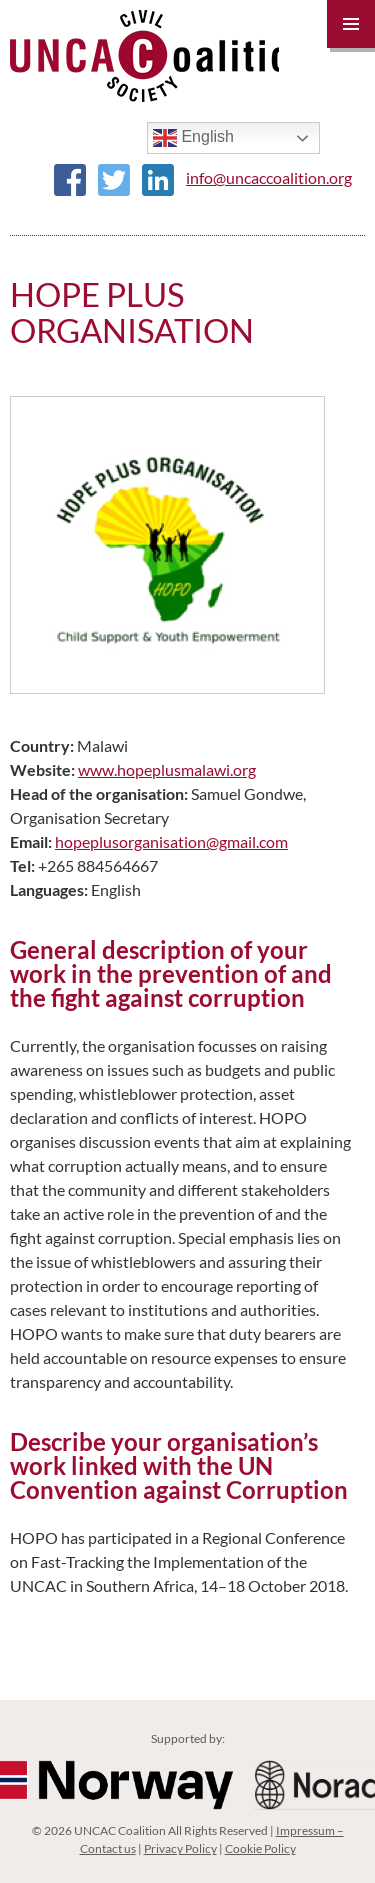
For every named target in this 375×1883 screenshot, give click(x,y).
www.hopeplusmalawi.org (167, 769)
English (193, 138)
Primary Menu (351, 24)
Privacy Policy (180, 1848)
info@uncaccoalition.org (269, 177)
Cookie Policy (260, 1848)
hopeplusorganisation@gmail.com (171, 841)
